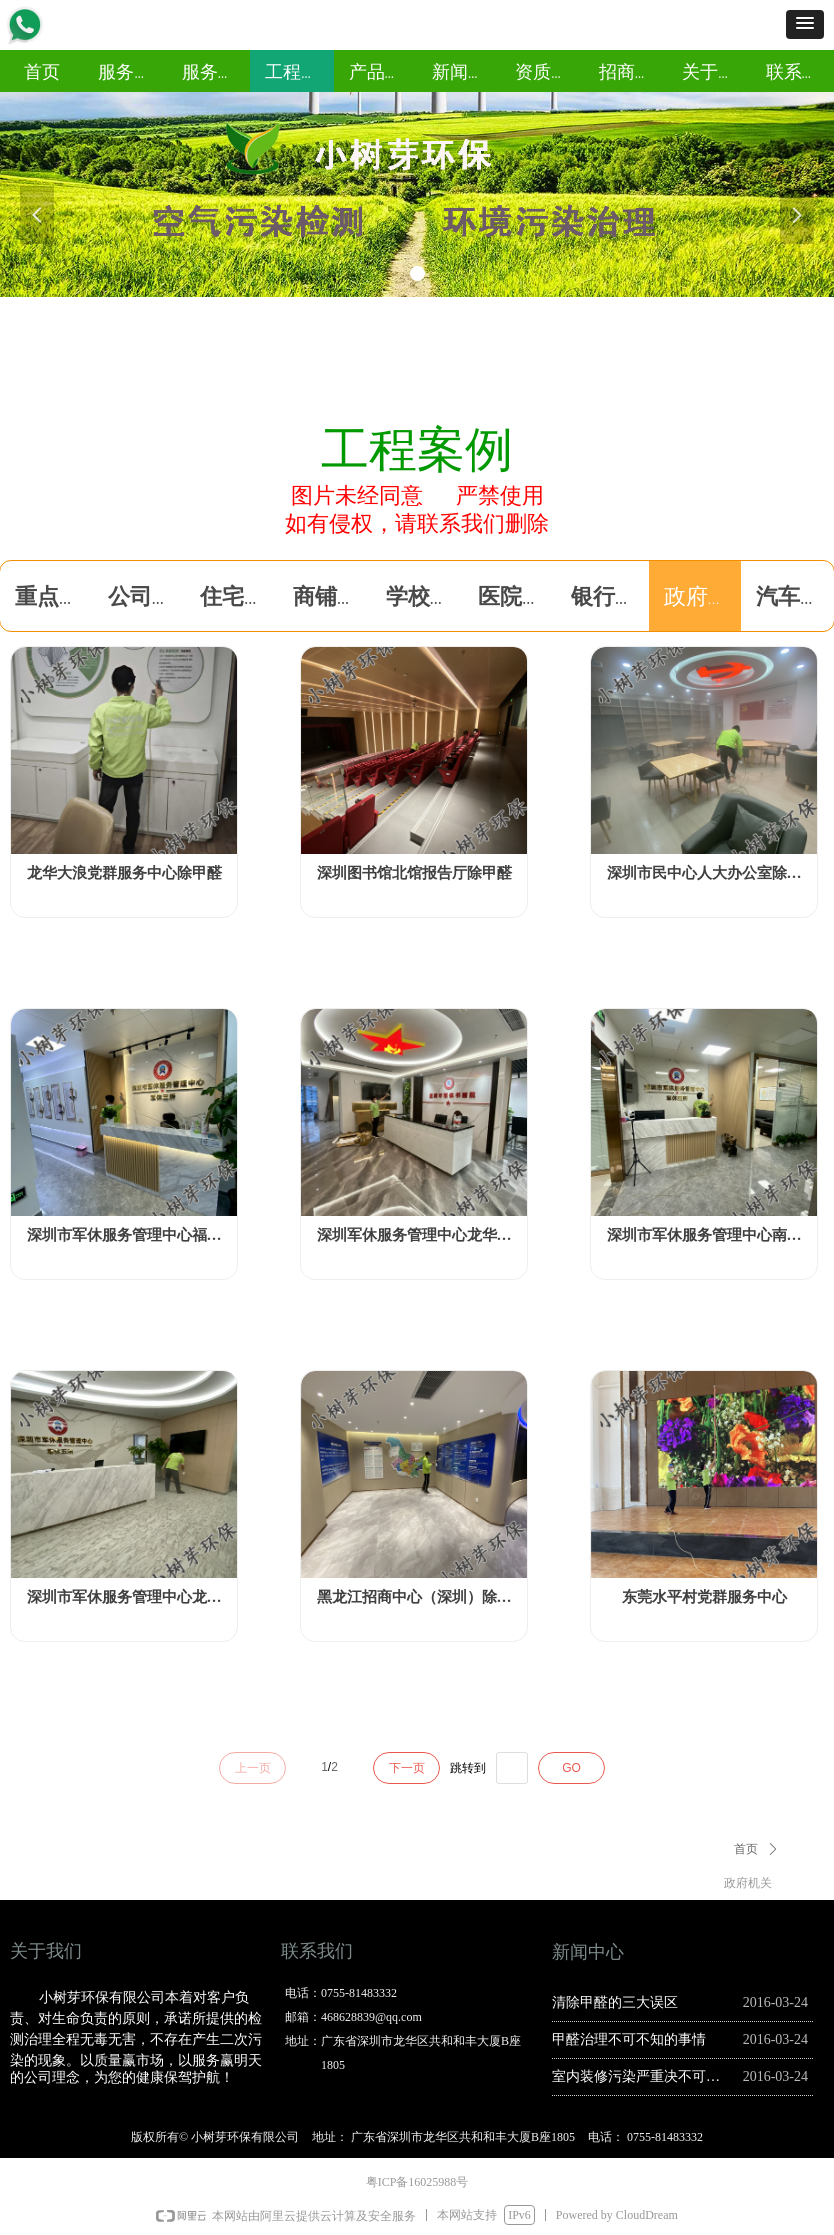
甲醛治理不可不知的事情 (629, 2039)
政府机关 (748, 1883)
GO (571, 1768)
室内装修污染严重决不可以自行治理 (642, 2076)
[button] (805, 24)
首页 (746, 1849)
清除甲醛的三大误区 (615, 2002)
